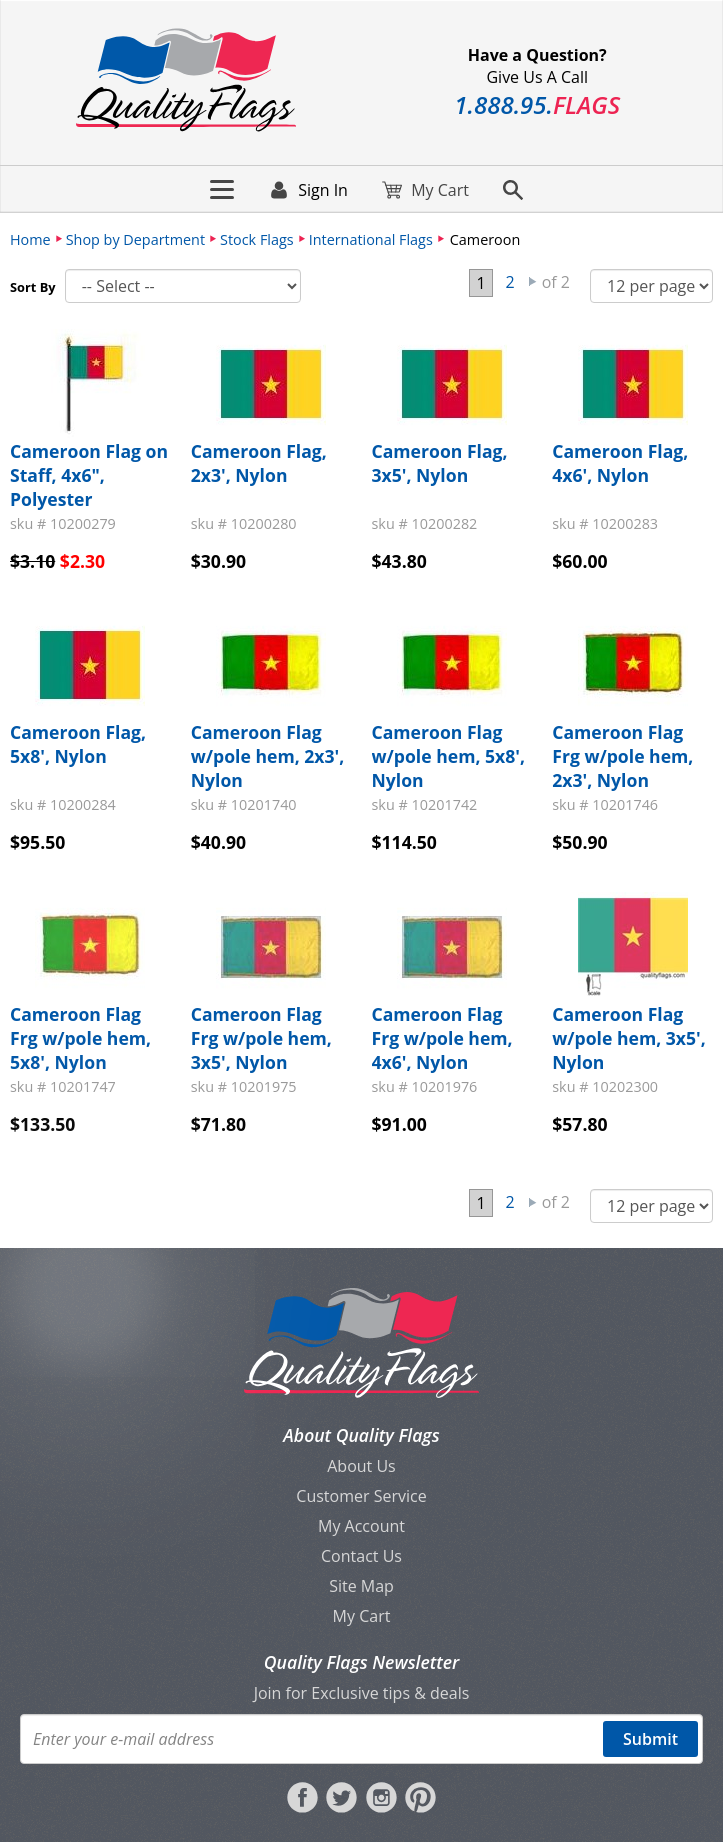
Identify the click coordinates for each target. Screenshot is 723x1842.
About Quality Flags (361, 1435)
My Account (361, 1526)
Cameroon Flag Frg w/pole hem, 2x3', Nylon (622, 756)
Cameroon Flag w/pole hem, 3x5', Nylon (629, 1038)
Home (30, 239)
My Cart (362, 1616)
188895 (537, 104)
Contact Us (361, 1556)
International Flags (371, 239)
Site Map (361, 1586)
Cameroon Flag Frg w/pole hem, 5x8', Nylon (80, 1038)
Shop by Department (135, 239)
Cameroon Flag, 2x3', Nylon (259, 463)
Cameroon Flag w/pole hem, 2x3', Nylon (268, 756)
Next (533, 282)
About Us (361, 1466)
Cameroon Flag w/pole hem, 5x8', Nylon (449, 756)
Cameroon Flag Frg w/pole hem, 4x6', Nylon (442, 1038)
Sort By (33, 287)
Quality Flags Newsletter (361, 1662)
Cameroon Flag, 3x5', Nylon (440, 463)
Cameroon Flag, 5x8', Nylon (78, 744)
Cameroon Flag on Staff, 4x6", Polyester (89, 475)
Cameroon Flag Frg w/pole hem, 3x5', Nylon (261, 1038)
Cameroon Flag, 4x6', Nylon (620, 463)
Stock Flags (257, 239)
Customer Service (361, 1496)
